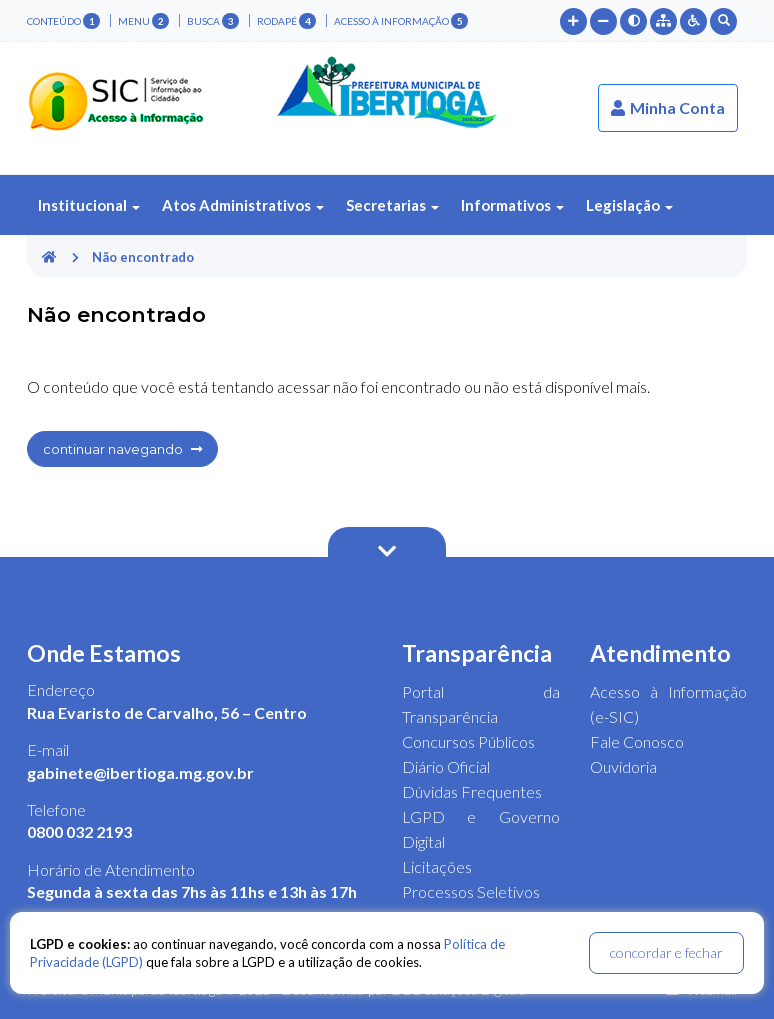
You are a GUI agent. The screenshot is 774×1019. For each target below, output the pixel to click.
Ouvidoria (623, 766)
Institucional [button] (89, 205)
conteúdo (63, 21)
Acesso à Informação (401, 21)
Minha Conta (668, 107)
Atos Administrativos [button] (243, 205)
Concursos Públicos (468, 741)
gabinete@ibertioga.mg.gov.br (140, 772)
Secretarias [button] (392, 205)
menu (143, 21)
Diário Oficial (446, 766)
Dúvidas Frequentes (472, 791)
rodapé (286, 21)
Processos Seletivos (471, 891)
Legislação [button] (629, 205)
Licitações (437, 866)
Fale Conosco (637, 741)
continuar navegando (122, 449)
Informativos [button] (512, 205)
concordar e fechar (666, 952)
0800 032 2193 (79, 831)
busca (213, 21)
